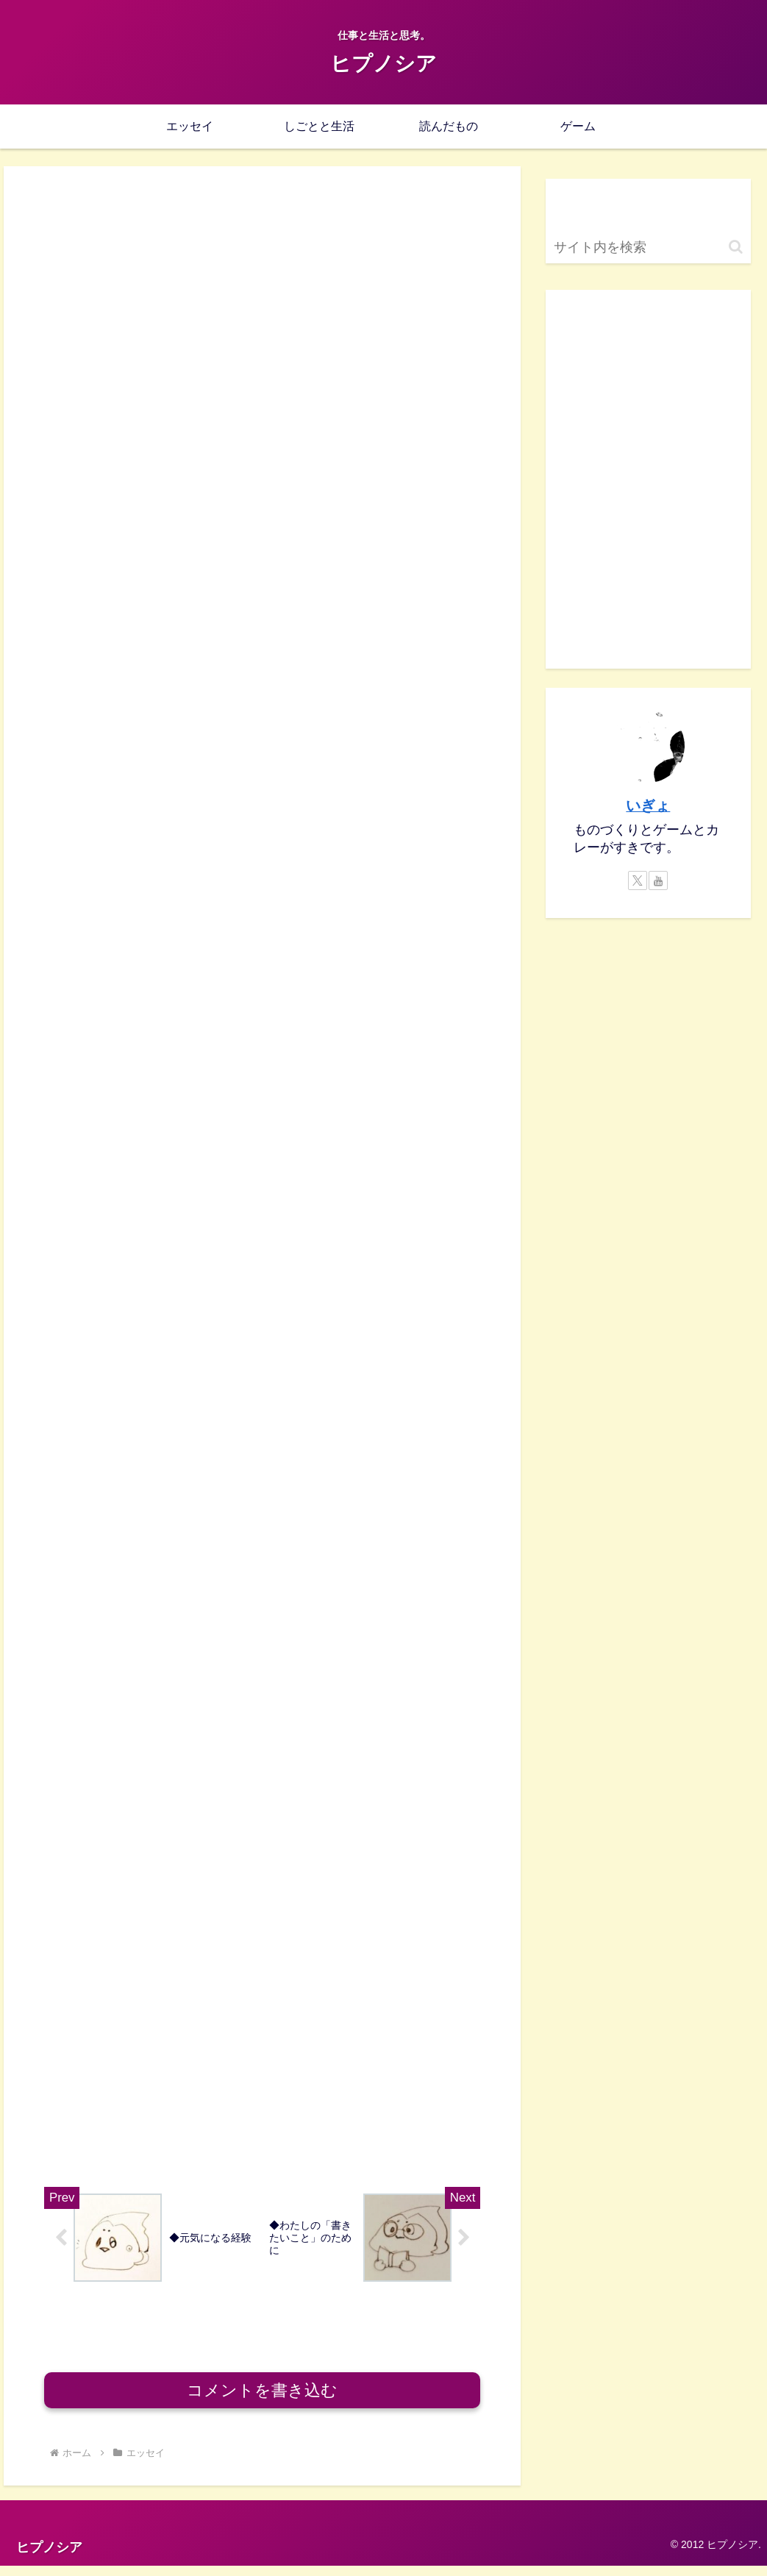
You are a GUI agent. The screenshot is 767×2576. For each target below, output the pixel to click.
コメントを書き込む (262, 2400)
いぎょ (648, 805)
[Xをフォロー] (637, 880)
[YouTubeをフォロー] (658, 880)
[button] (736, 246)
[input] (649, 247)
